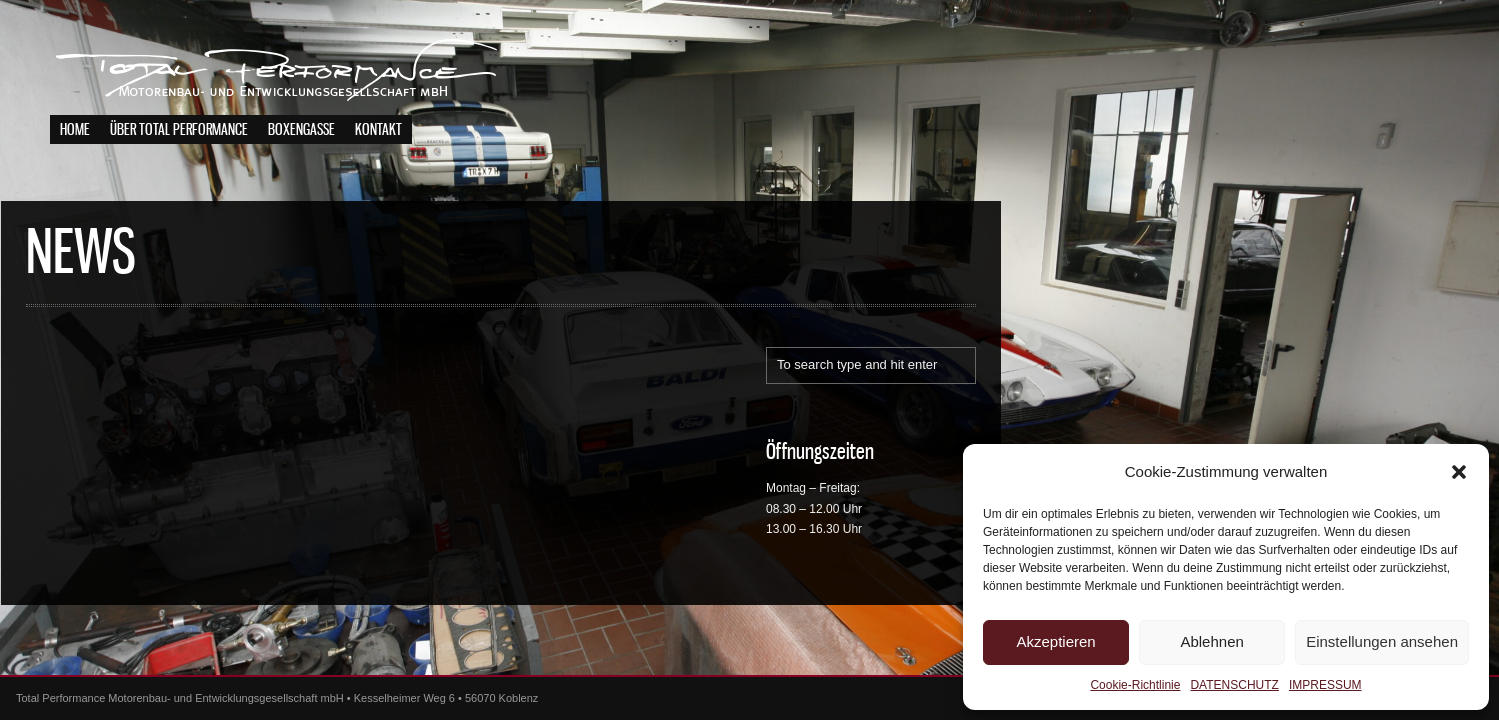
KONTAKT (378, 130)
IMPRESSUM (1325, 685)
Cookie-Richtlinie (1135, 685)
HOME (75, 130)
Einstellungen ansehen (1382, 641)
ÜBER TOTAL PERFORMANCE (179, 130)
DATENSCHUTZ (1234, 685)
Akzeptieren (1055, 641)
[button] (1459, 472)
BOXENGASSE (301, 130)
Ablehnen (1211, 641)
